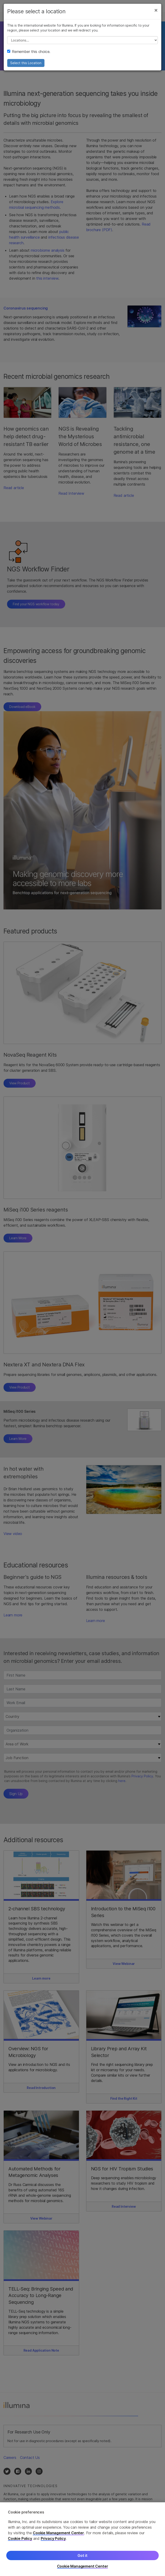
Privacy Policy (53, 2538)
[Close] (156, 10)
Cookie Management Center (58, 2533)
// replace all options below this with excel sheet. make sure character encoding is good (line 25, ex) (82, 40)
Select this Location (25, 63)
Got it (82, 2555)
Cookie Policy (20, 2538)
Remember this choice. (28, 51)
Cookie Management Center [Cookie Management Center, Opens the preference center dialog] (82, 2566)
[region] (82, 2539)
